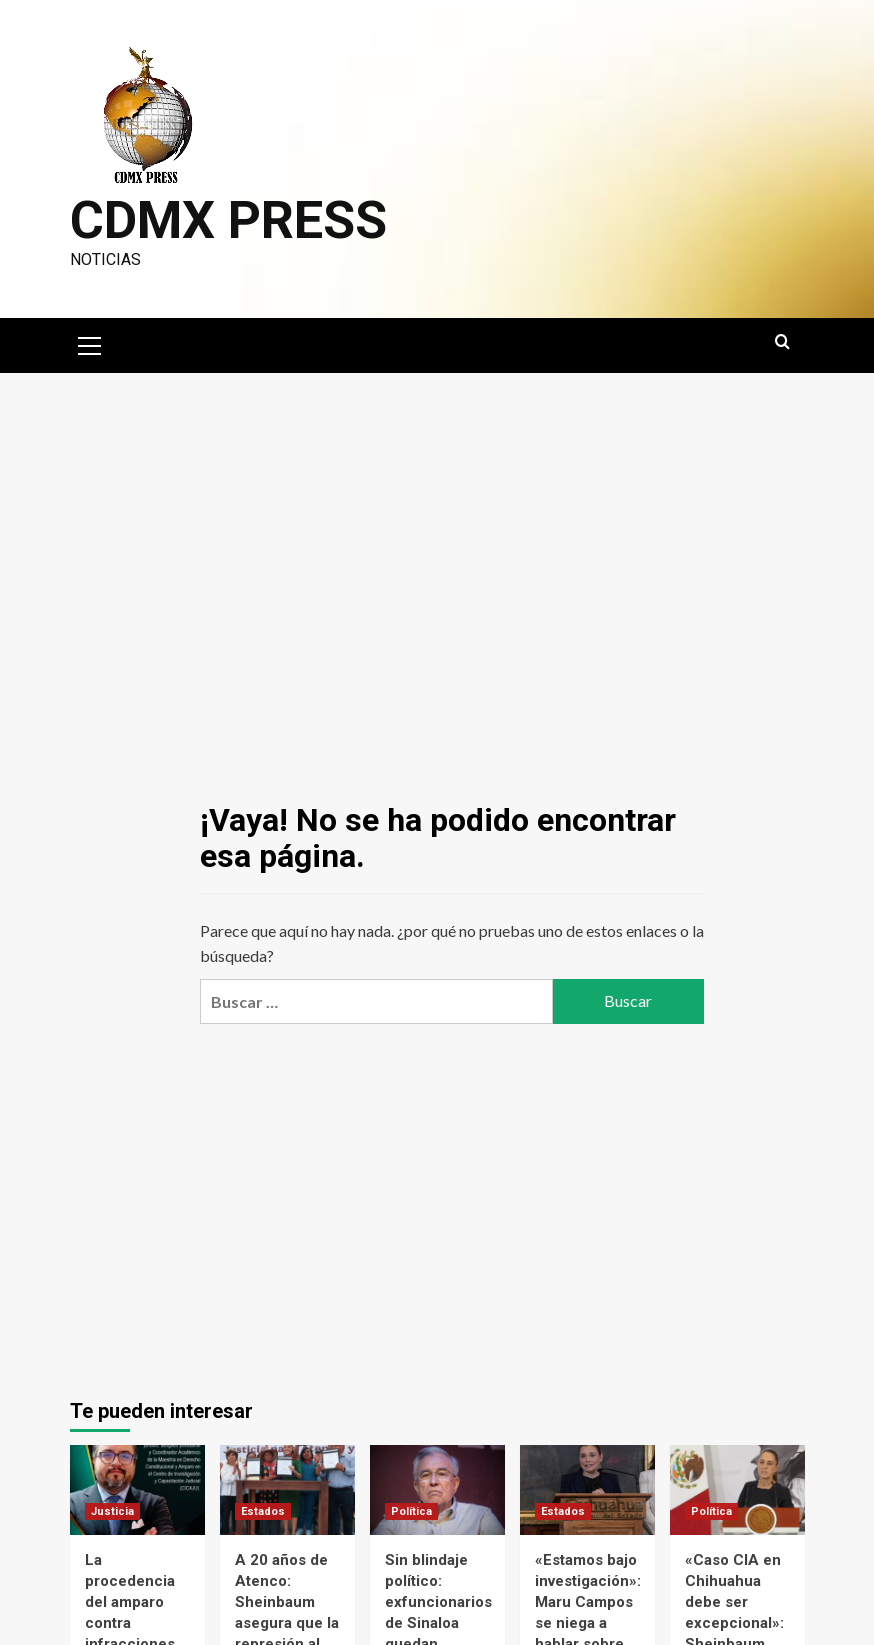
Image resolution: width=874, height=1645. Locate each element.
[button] (90, 343)
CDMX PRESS (228, 220)
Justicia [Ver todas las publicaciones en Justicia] (112, 1511)
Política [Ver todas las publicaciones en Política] (411, 1511)
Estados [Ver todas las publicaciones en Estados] (263, 1511)
